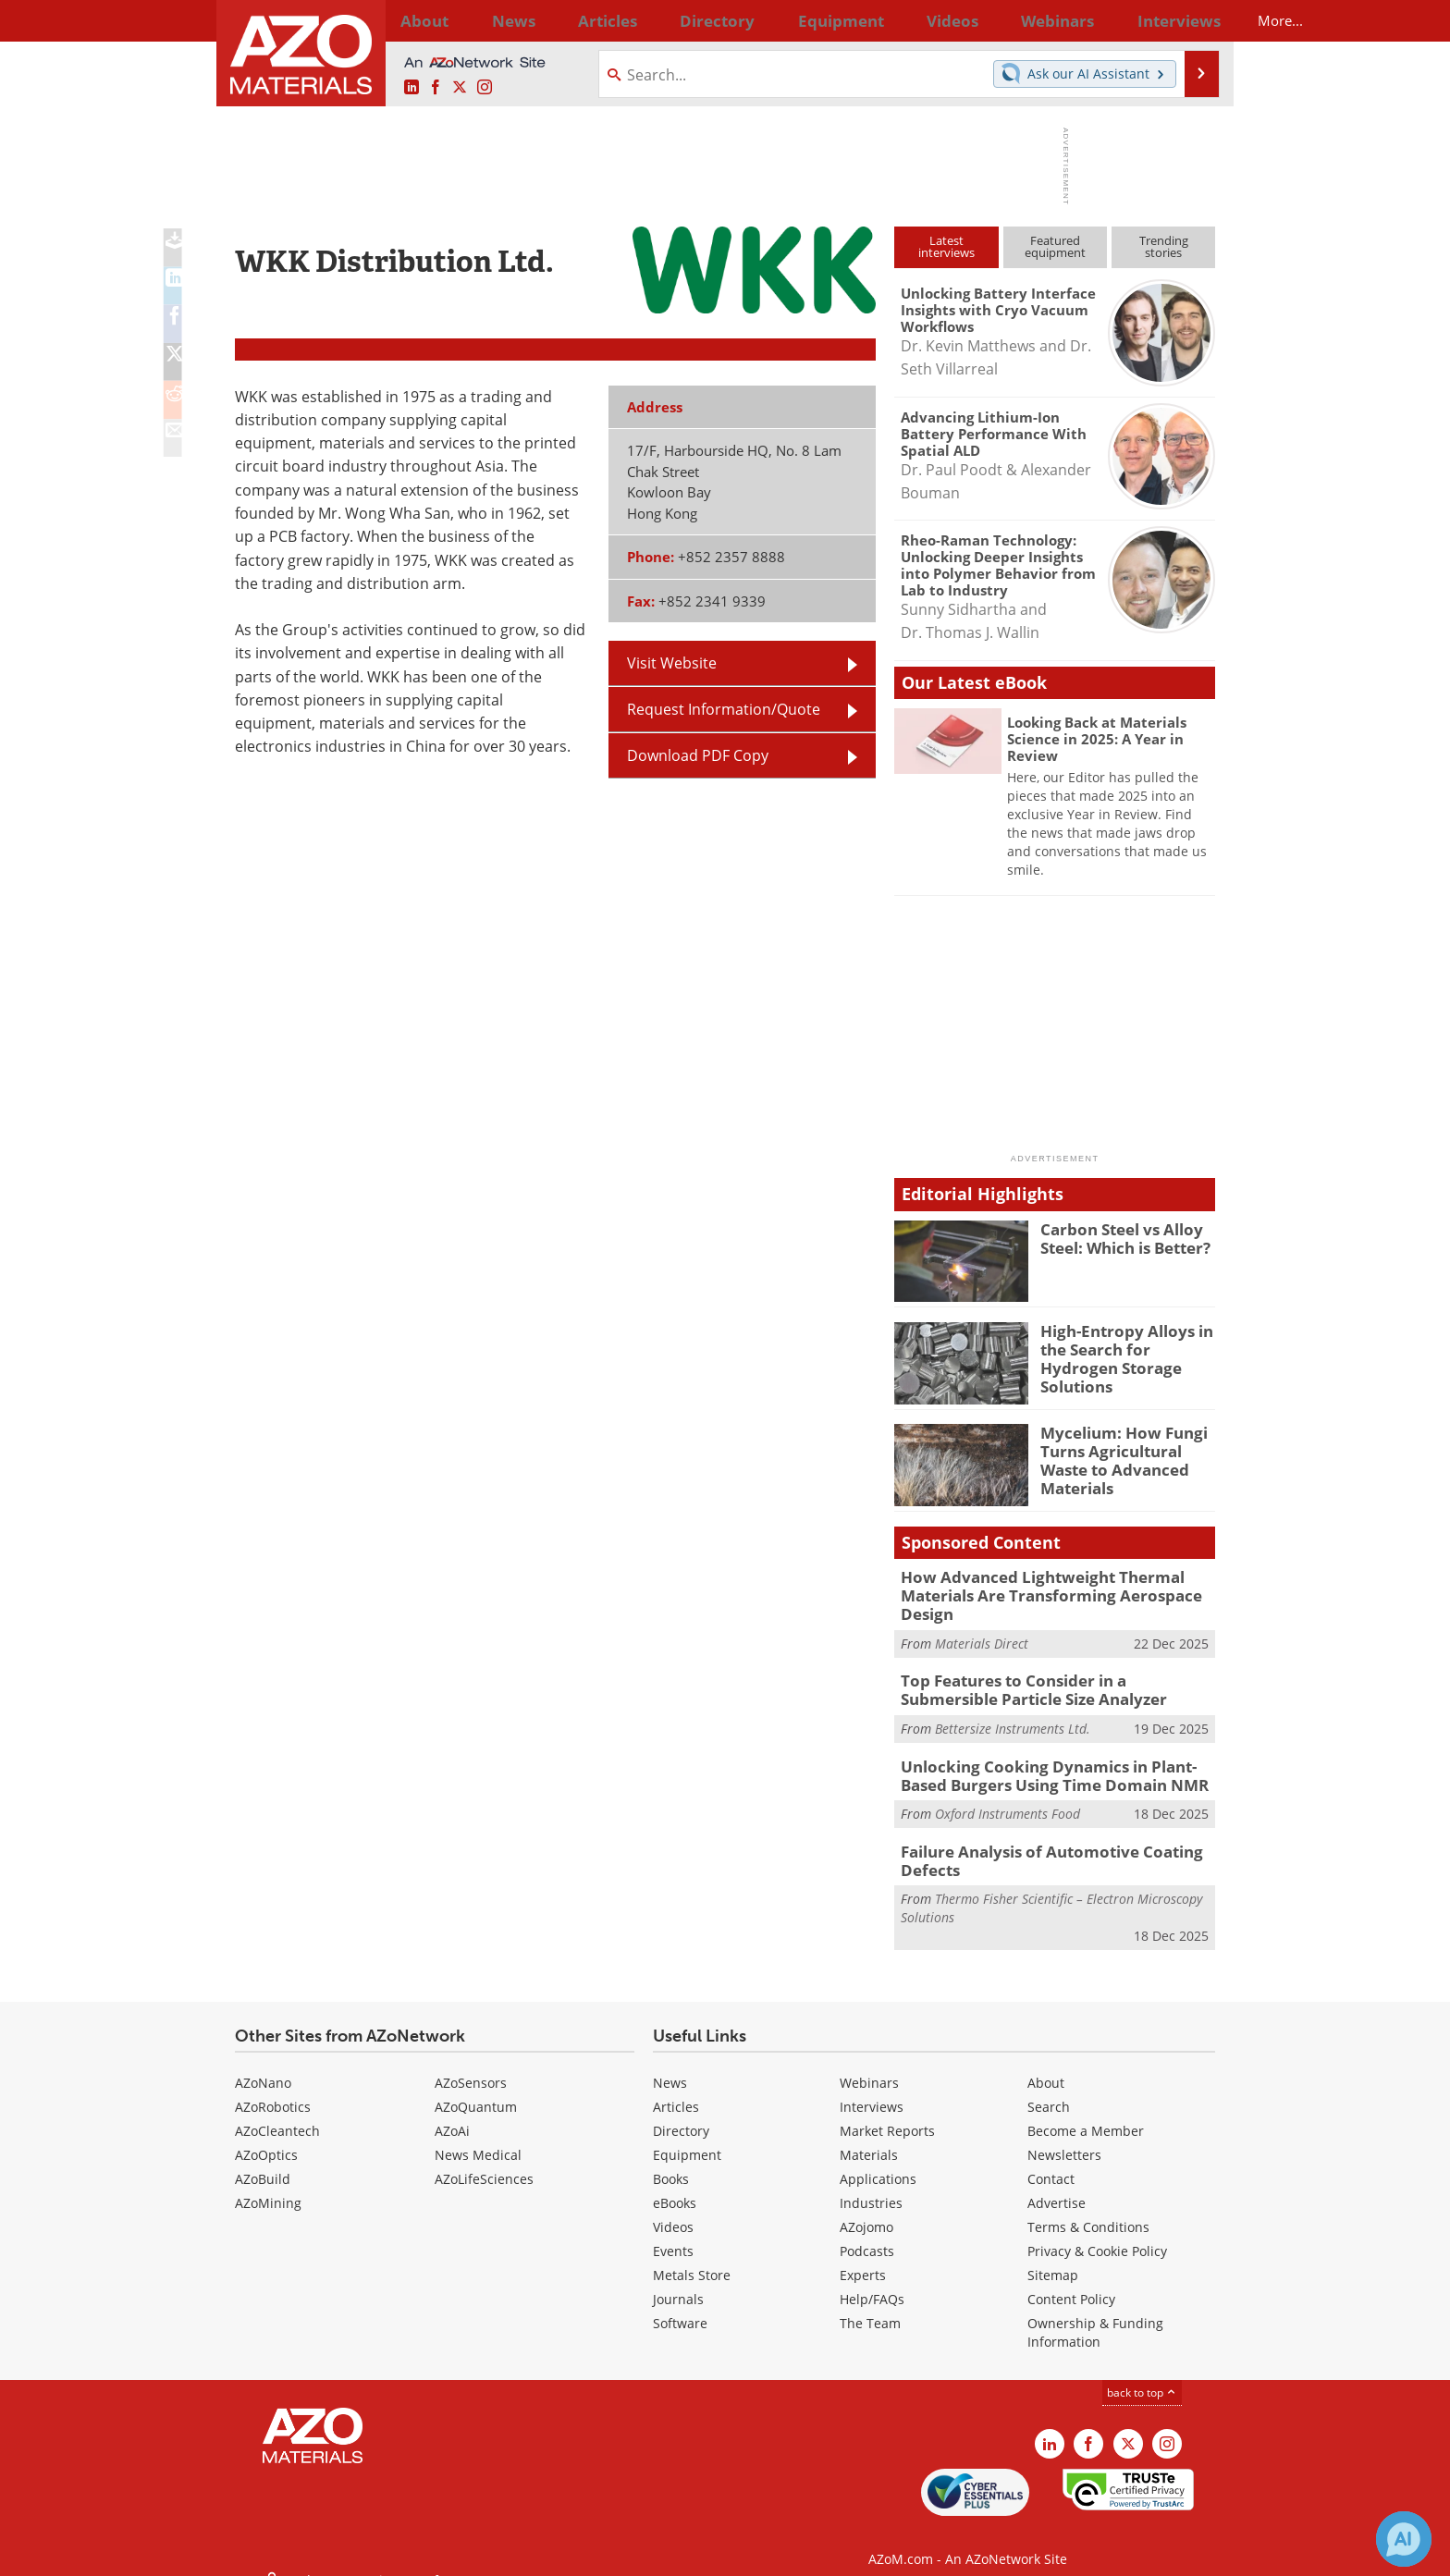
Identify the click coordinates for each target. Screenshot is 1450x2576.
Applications (878, 2162)
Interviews (871, 2090)
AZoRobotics (273, 2090)
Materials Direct (981, 1638)
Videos (673, 2210)
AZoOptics (266, 2138)
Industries (871, 2186)
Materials (869, 2138)
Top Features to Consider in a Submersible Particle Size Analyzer (1049, 1682)
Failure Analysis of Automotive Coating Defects (1037, 1846)
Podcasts (867, 2234)
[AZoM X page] (459, 88)
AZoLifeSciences (484, 2162)
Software (680, 2306)
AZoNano (263, 2066)
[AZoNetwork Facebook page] (435, 88)
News (670, 2066)
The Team (870, 2306)
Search (1048, 2090)
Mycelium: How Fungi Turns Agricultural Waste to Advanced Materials (1127, 1449)
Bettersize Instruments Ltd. (1012, 1719)
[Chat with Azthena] (1404, 2539)
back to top (1142, 2376)
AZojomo (866, 2210)
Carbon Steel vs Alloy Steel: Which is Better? (1119, 1237)
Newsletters (1064, 2138)
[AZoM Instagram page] (484, 88)
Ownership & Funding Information (1095, 2316)
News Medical (478, 2138)
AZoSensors (471, 2066)
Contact (1051, 2162)
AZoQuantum (476, 2090)
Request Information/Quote (723, 709)
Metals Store (692, 2258)
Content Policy (1071, 2282)
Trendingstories (1163, 246)
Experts (863, 2258)
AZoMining (268, 2186)
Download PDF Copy (697, 755)
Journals (678, 2282)
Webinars (869, 2066)
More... (1190, 20)
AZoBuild (262, 2162)
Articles (676, 2090)
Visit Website (672, 663)
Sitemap (1052, 2258)
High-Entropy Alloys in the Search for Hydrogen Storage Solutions (1125, 1347)
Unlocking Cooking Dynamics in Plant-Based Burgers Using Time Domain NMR (1053, 1765)
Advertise (1056, 2186)
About (1045, 2066)
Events (673, 2234)
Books (671, 2162)
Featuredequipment (1055, 246)
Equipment (687, 2138)
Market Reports (887, 2114)
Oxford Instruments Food (1007, 1800)
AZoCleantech (277, 2114)
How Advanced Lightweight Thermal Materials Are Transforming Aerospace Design (1035, 1593)
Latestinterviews (946, 246)
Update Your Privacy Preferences (375, 2552)
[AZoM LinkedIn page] (411, 88)
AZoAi (452, 2114)
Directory (676, 20)
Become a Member (1085, 2114)
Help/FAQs (872, 2282)
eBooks (674, 2186)
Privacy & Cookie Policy (1097, 2234)
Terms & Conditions (1088, 2210)
